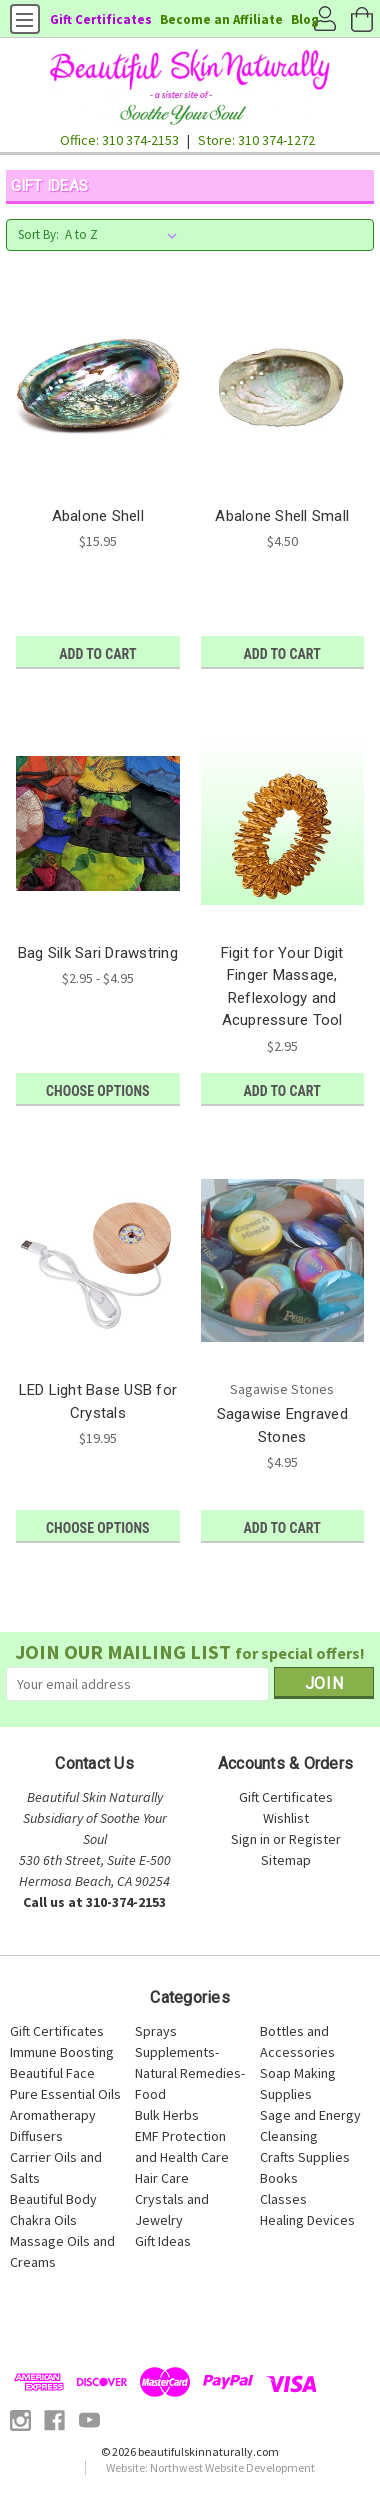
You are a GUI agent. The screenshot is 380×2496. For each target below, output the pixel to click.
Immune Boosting (62, 2052)
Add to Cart (97, 654)
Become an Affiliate (221, 19)
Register (315, 1839)
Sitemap (286, 1860)
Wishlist (286, 1818)
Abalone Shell (98, 516)
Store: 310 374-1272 (256, 140)
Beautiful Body (53, 2199)
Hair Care (162, 2178)
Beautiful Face (52, 2073)
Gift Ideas (163, 2241)
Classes (283, 2199)
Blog (305, 19)
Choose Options (97, 1091)
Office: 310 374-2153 (119, 140)
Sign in (250, 1839)
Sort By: (38, 234)
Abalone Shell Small (282, 516)
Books (279, 2178)
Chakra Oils (43, 2220)
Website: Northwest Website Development (210, 2467)
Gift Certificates (101, 19)
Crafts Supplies (305, 2157)
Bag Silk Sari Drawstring (98, 953)
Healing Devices (307, 2220)
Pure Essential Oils (65, 2094)
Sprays (156, 2031)
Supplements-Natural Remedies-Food (190, 2073)
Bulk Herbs (167, 2115)
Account (325, 20)
